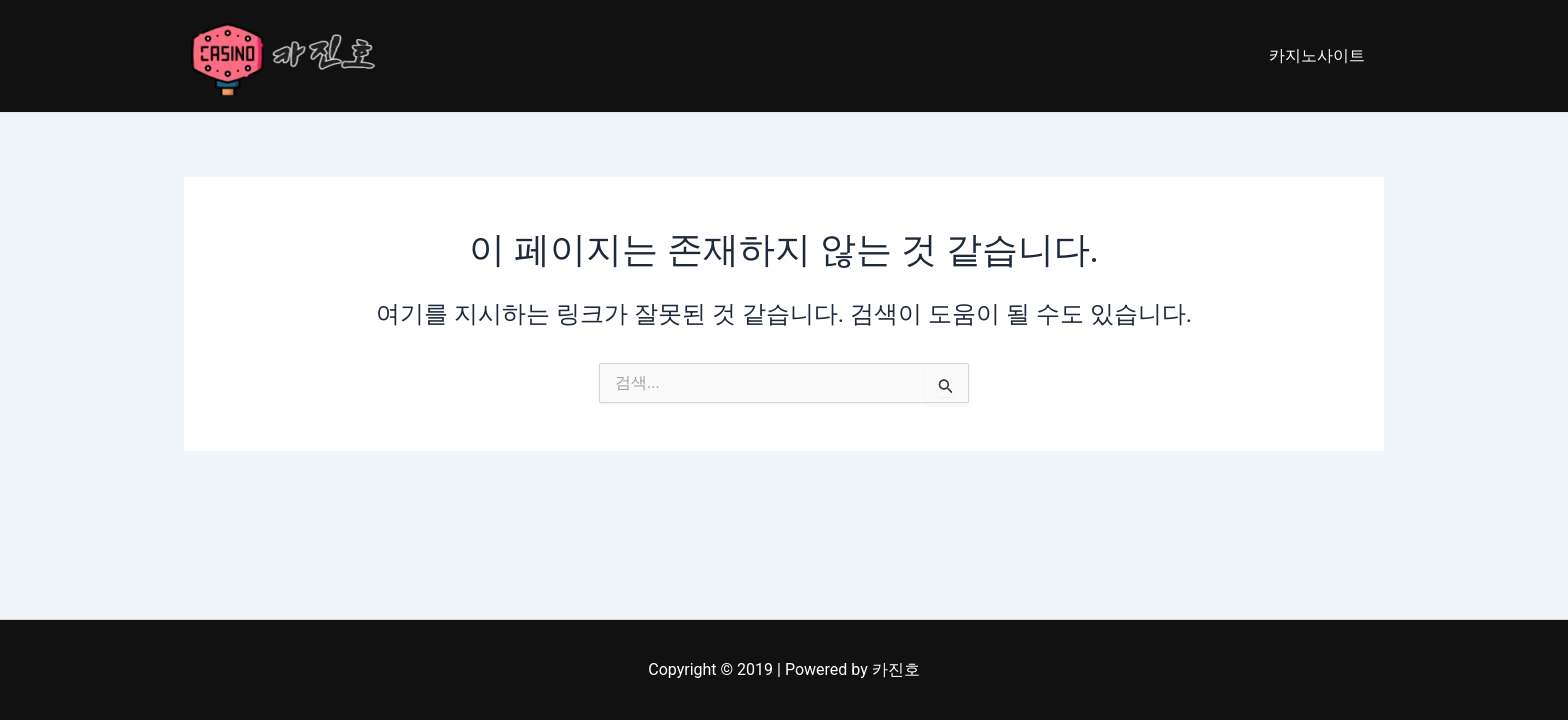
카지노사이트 (1320, 55)
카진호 (896, 669)
